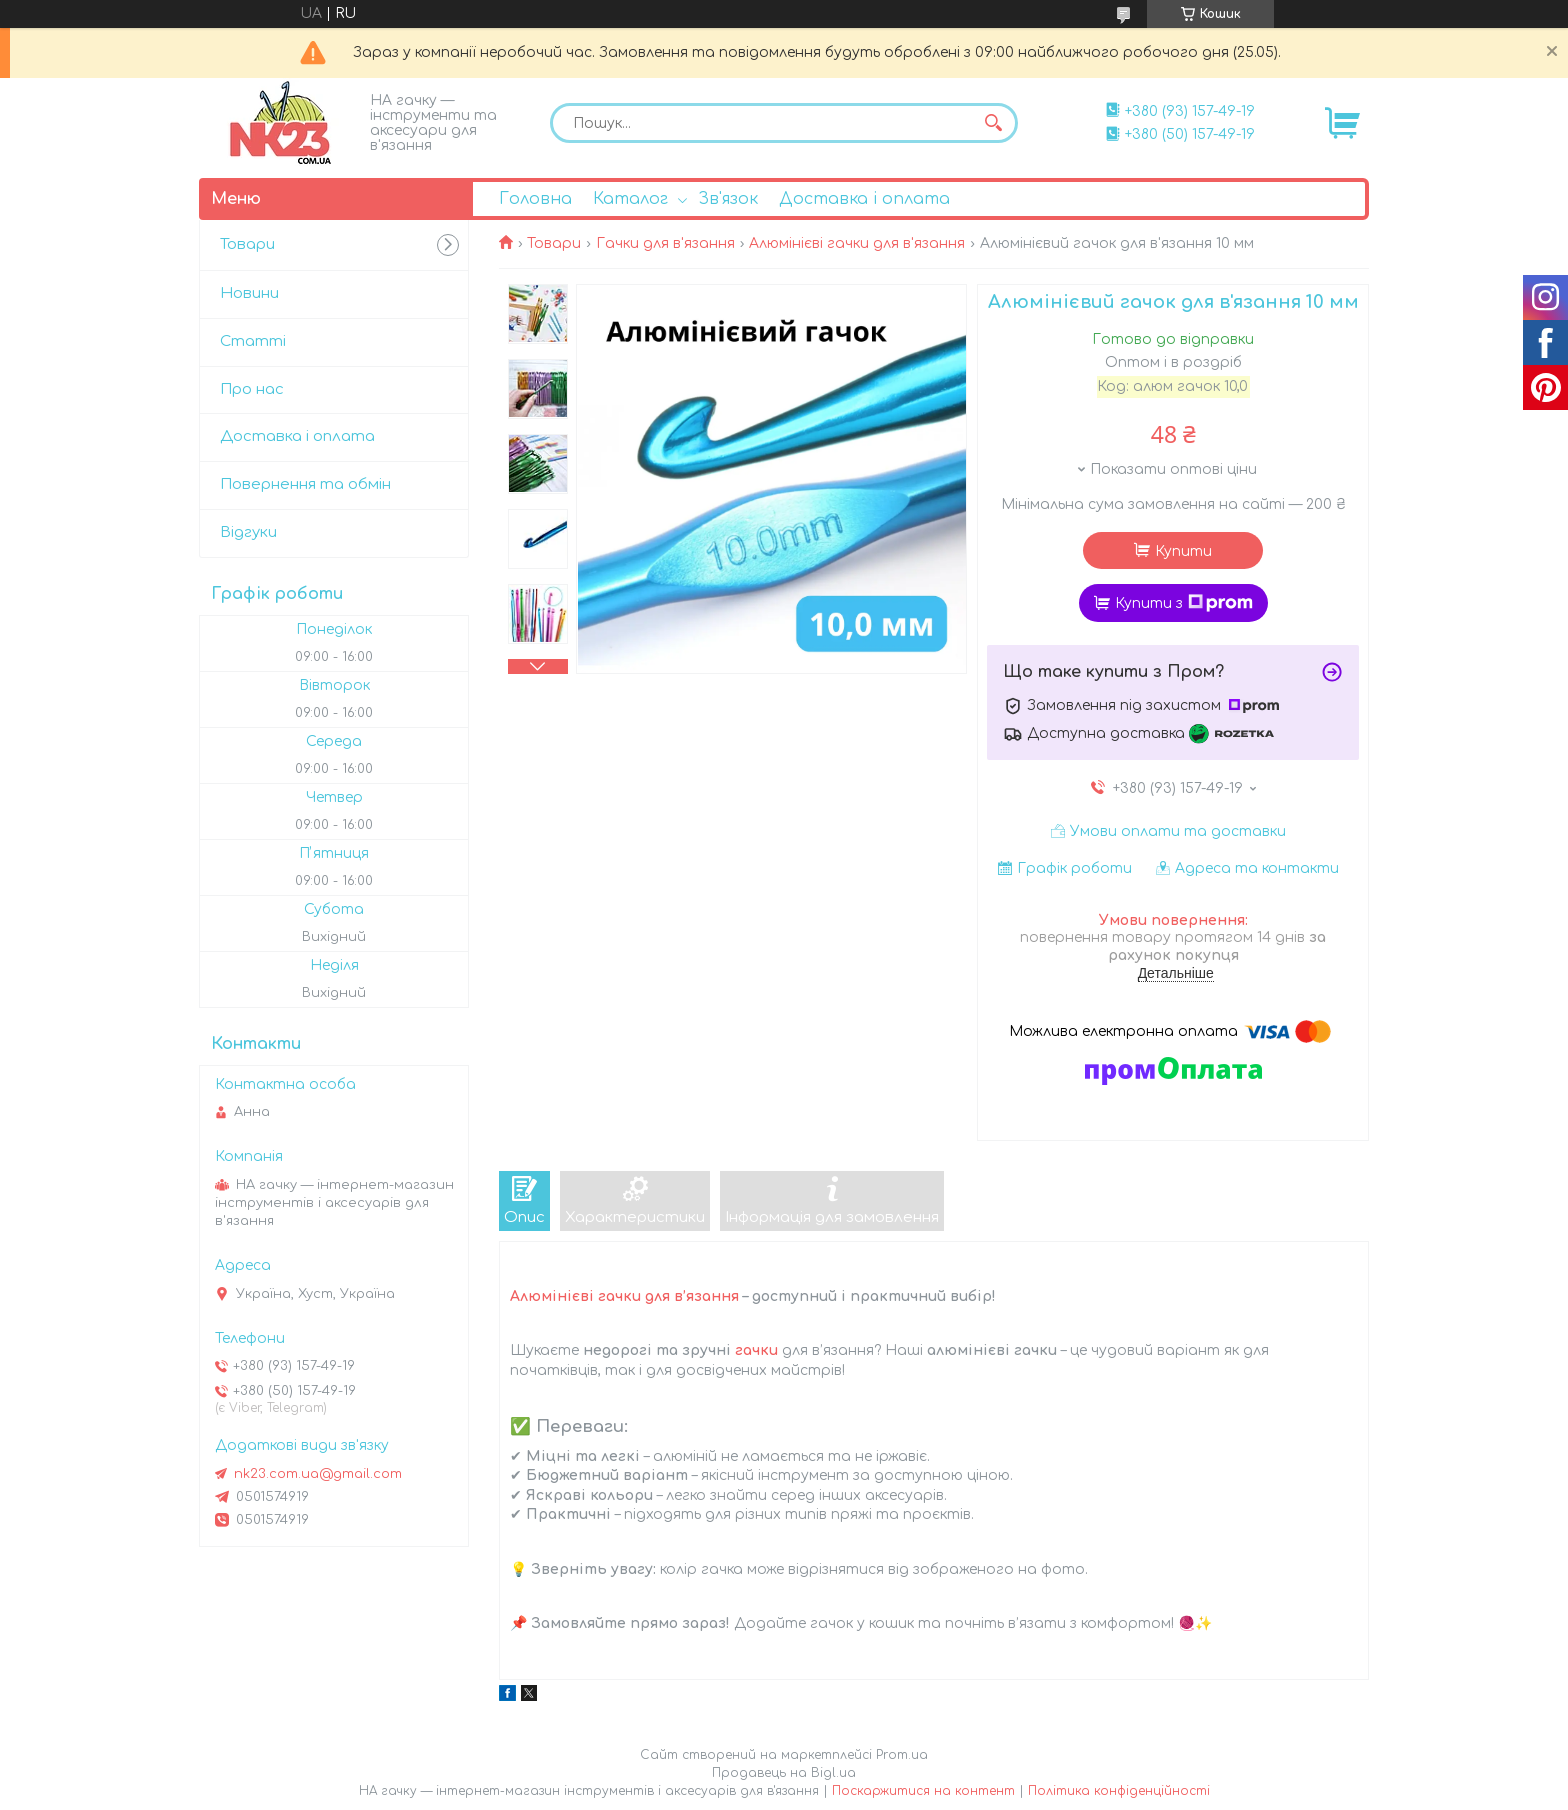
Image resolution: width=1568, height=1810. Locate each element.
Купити (1183, 551)
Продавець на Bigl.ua (784, 1773)
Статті (253, 341)
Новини (249, 293)
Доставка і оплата (864, 199)
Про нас (252, 389)
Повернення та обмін (305, 484)
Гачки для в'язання (665, 243)
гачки (756, 1350)
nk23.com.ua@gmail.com (318, 1474)
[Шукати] (993, 123)
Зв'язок (728, 199)
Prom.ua (902, 1755)
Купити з (1184, 603)
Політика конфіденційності (1119, 1791)
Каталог (630, 199)
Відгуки (248, 532)
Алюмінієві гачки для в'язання (857, 243)
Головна (535, 199)
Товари (554, 243)
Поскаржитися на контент (923, 1791)
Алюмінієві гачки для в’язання (624, 1296)
